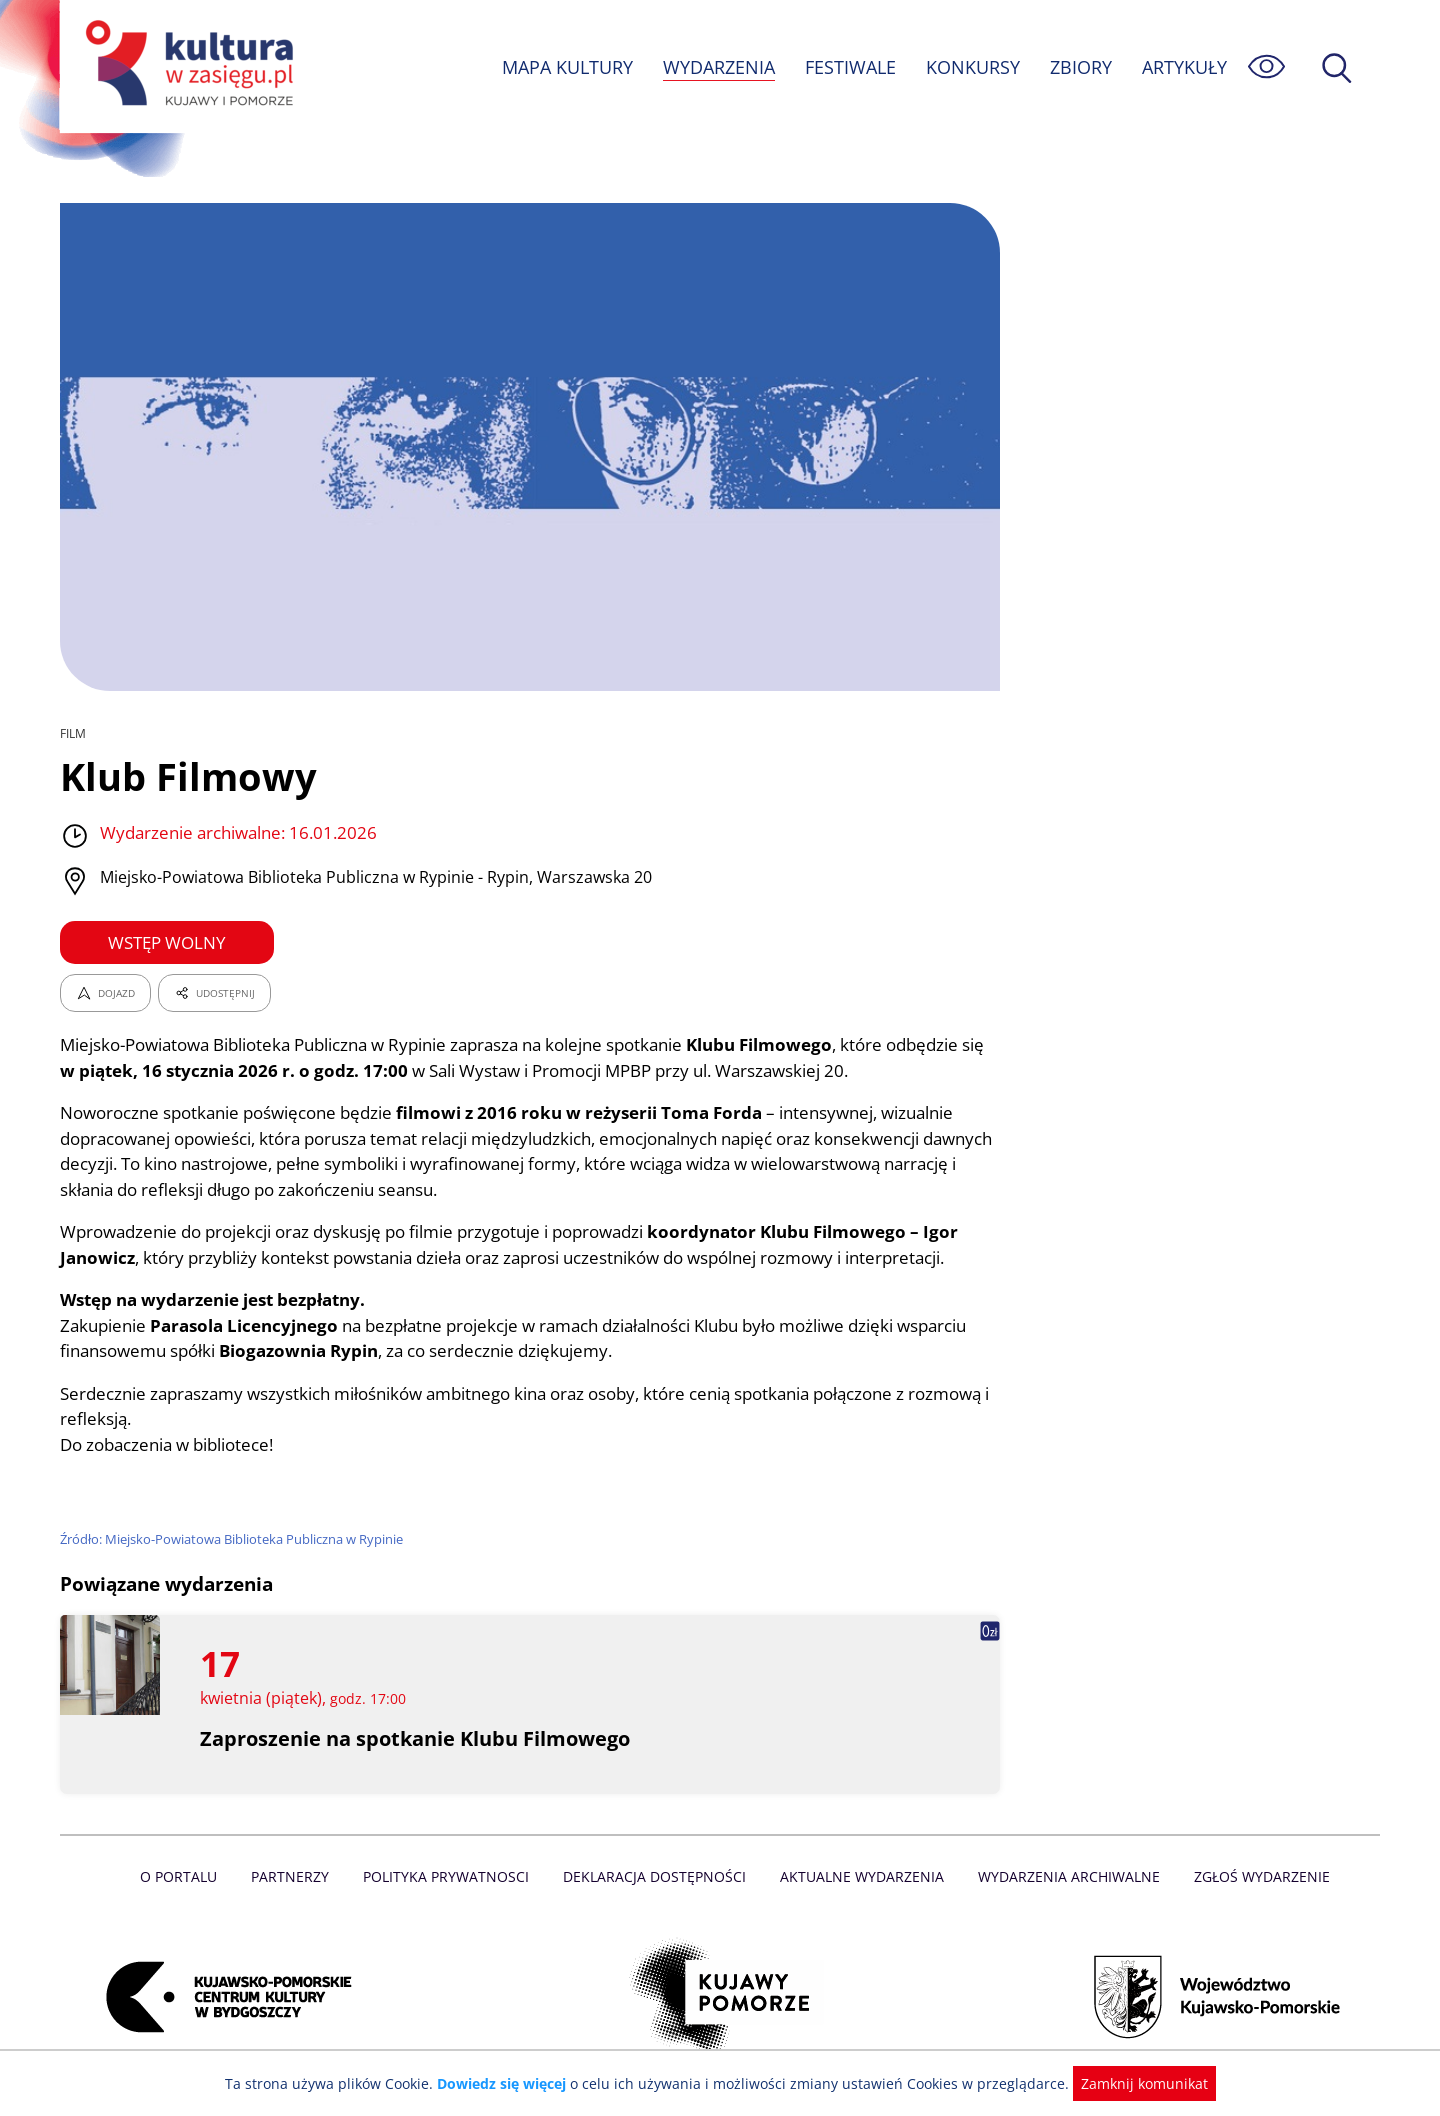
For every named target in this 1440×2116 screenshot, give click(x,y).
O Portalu (187, 1876)
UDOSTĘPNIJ (214, 993)
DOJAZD (105, 993)
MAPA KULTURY (565, 67)
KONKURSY (972, 67)
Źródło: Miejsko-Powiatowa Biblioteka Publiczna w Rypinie (234, 1539)
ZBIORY (1080, 67)
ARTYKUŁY (1184, 67)
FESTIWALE (850, 67)
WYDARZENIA (717, 67)
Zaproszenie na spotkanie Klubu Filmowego (416, 1738)
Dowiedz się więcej (509, 2083)
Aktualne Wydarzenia (860, 1876)
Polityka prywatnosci (450, 1876)
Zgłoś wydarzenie (1254, 1876)
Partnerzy (297, 1876)
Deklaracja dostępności (656, 1876)
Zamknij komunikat (1132, 2083)
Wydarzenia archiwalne (1063, 1876)
